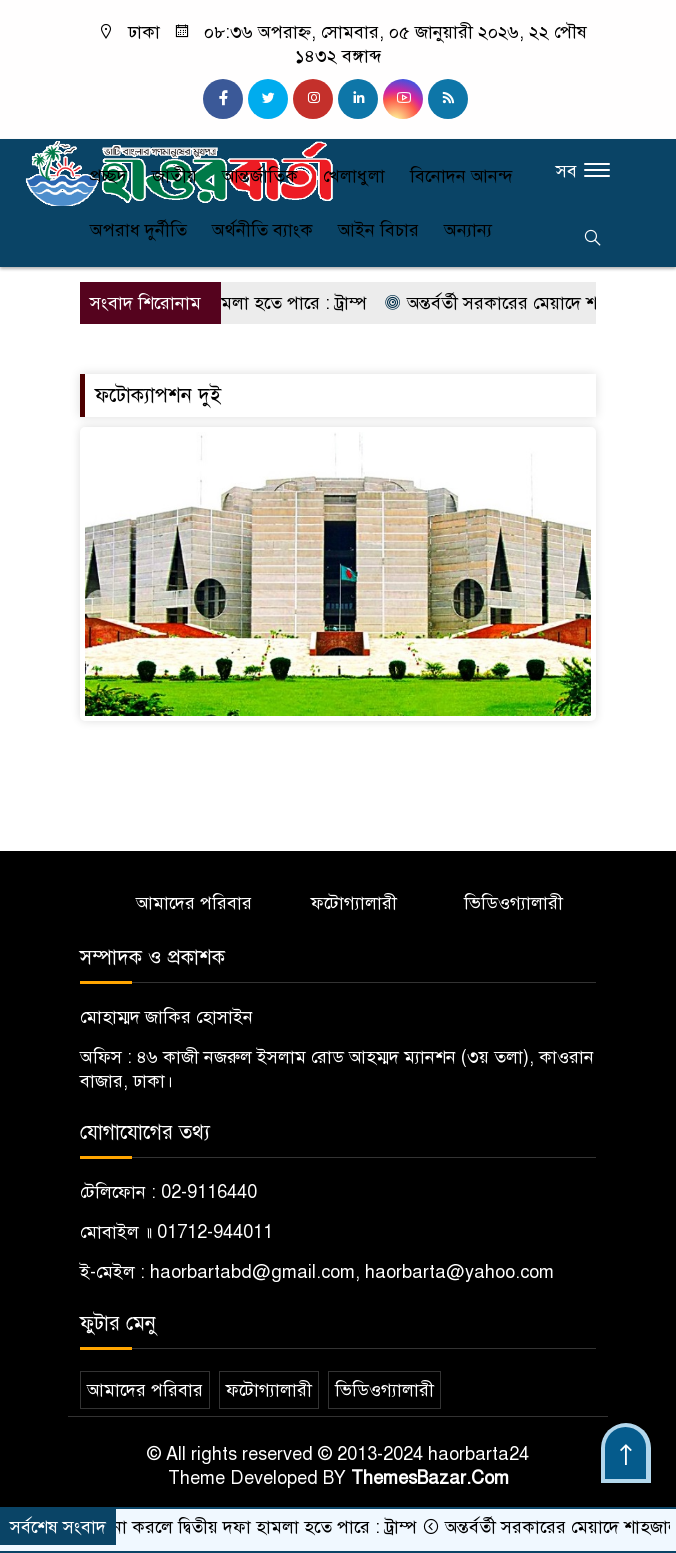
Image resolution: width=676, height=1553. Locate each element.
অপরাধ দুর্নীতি (138, 230)
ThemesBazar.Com (430, 1478)
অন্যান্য (468, 230)
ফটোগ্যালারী (354, 903)
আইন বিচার (378, 230)
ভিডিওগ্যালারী (513, 903)
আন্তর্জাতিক (260, 176)
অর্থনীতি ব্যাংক (262, 230)
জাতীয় (174, 176)
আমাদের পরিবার (194, 903)
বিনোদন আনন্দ (461, 176)
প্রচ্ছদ (108, 176)
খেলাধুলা (354, 176)
